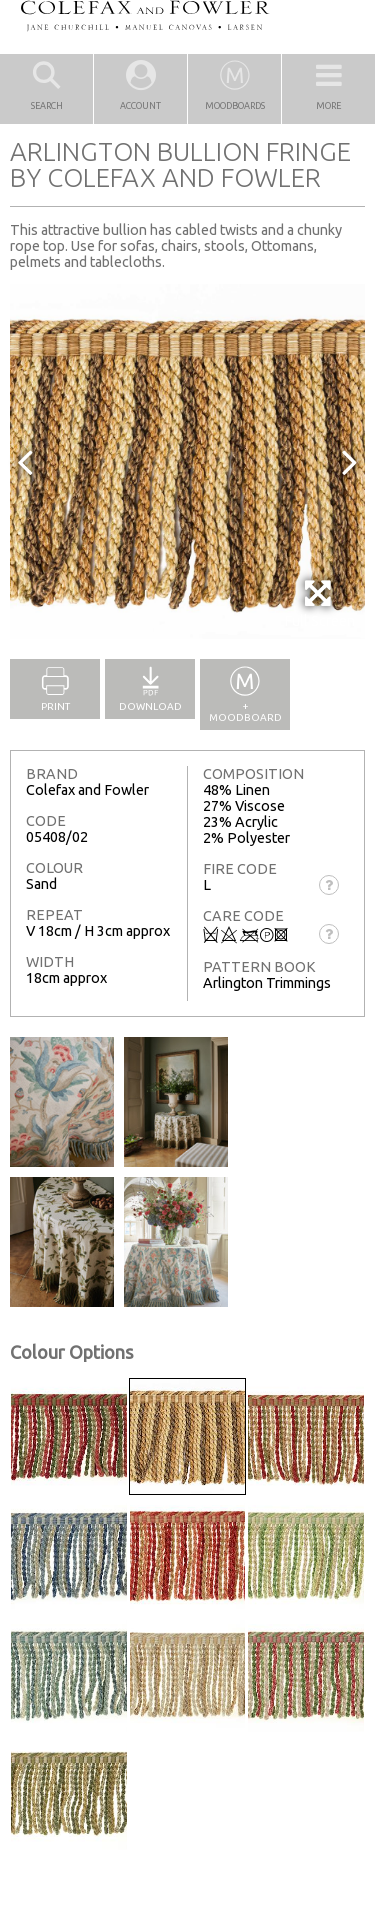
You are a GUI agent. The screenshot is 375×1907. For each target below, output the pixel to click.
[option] (187, 461)
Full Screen (319, 603)
